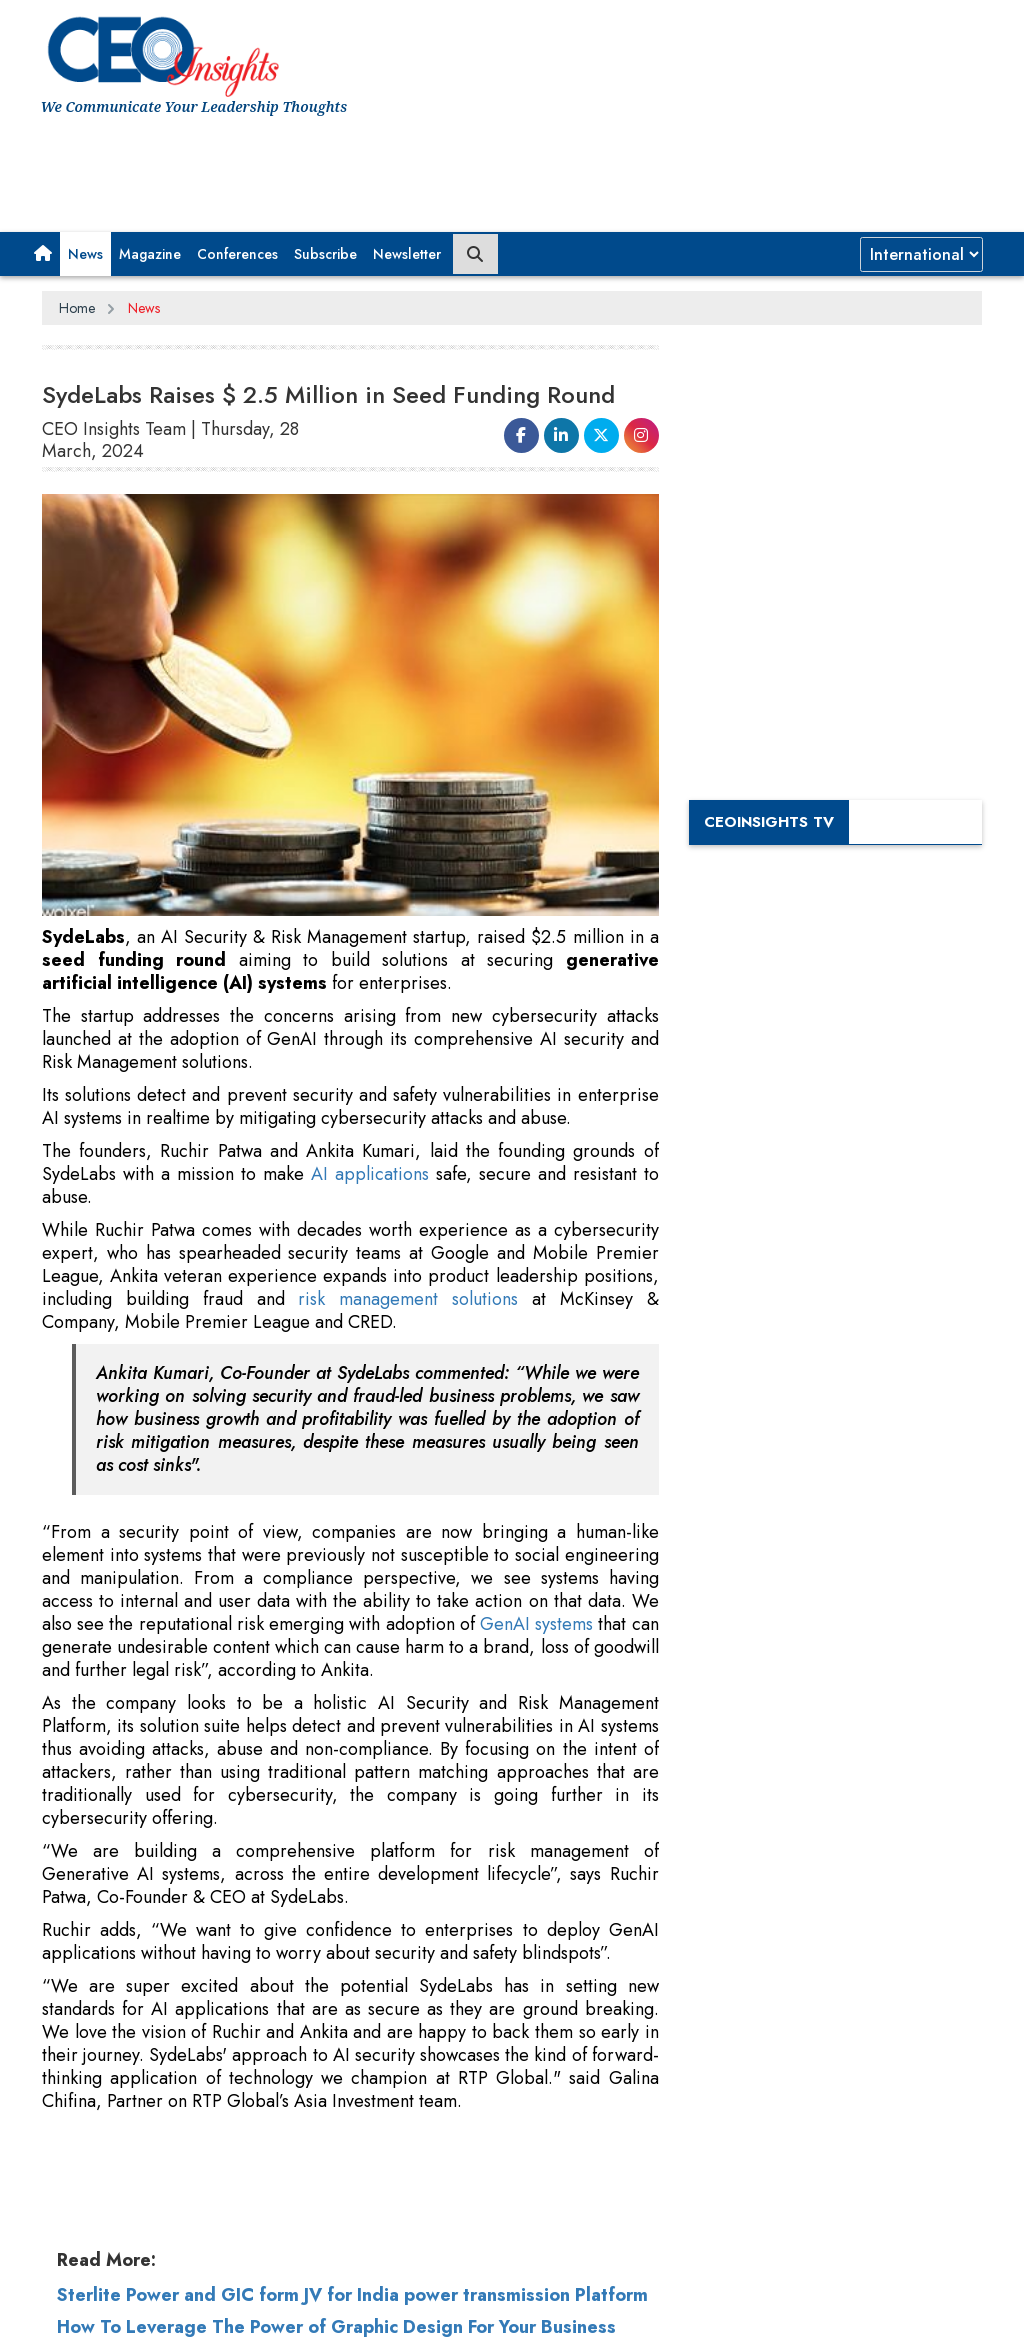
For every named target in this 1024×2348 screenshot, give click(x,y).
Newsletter (407, 254)
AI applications (370, 1174)
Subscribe (325, 254)
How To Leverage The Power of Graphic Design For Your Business (336, 2327)
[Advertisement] (405, 167)
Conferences (237, 254)
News (85, 254)
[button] (43, 254)
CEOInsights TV (769, 822)
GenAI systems (536, 1624)
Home (77, 308)
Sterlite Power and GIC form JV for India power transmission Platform (352, 2295)
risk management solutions (408, 1299)
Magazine (150, 254)
